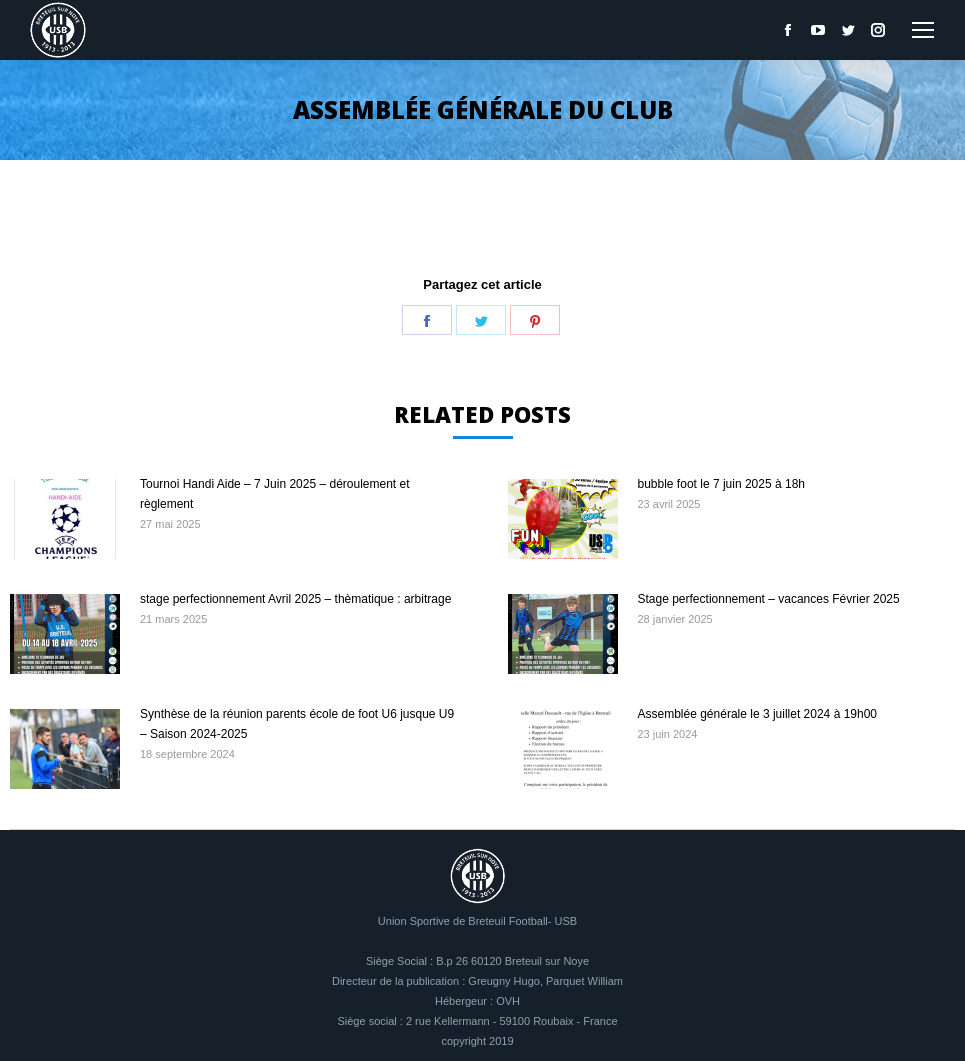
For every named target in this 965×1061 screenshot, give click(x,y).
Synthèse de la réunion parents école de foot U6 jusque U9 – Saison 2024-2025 (297, 724)
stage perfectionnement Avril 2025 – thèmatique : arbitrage (295, 599)
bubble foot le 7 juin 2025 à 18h (721, 484)
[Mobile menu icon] (923, 30)
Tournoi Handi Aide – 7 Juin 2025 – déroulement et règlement (275, 494)
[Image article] (65, 519)
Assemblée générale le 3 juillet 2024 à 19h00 (758, 714)
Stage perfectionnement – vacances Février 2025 (769, 599)
